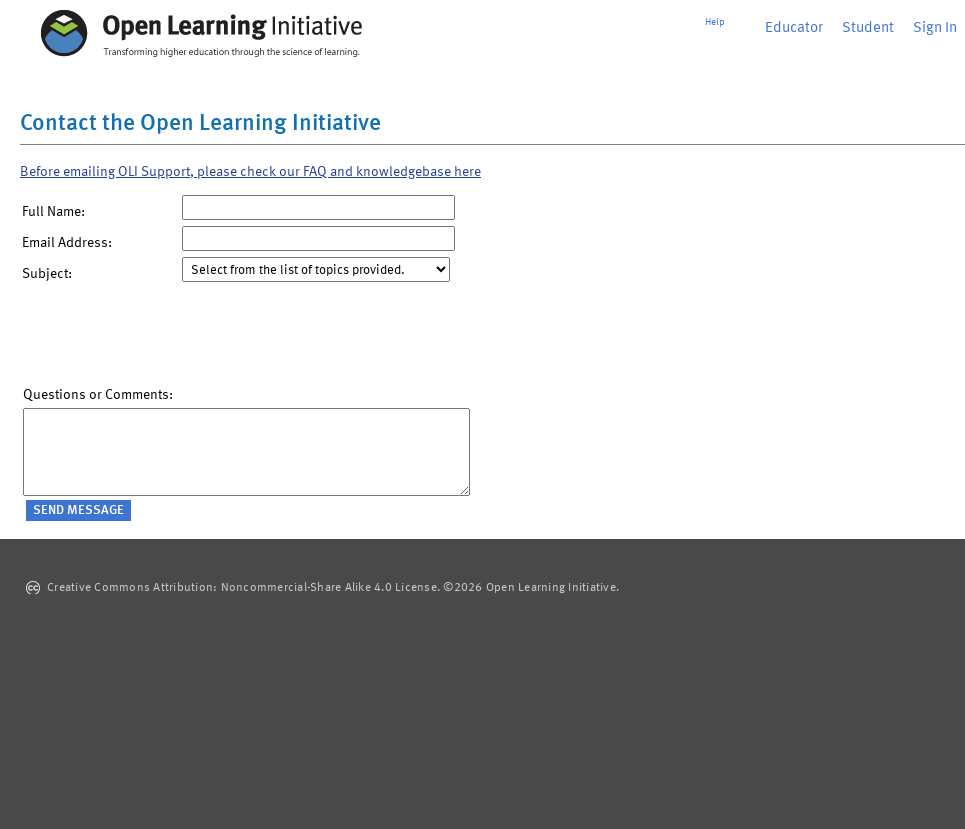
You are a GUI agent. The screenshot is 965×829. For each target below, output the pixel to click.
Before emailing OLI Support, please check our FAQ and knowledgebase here (250, 172)
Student (868, 28)
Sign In (935, 28)
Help (715, 22)
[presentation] (175, 339)
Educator (794, 28)
